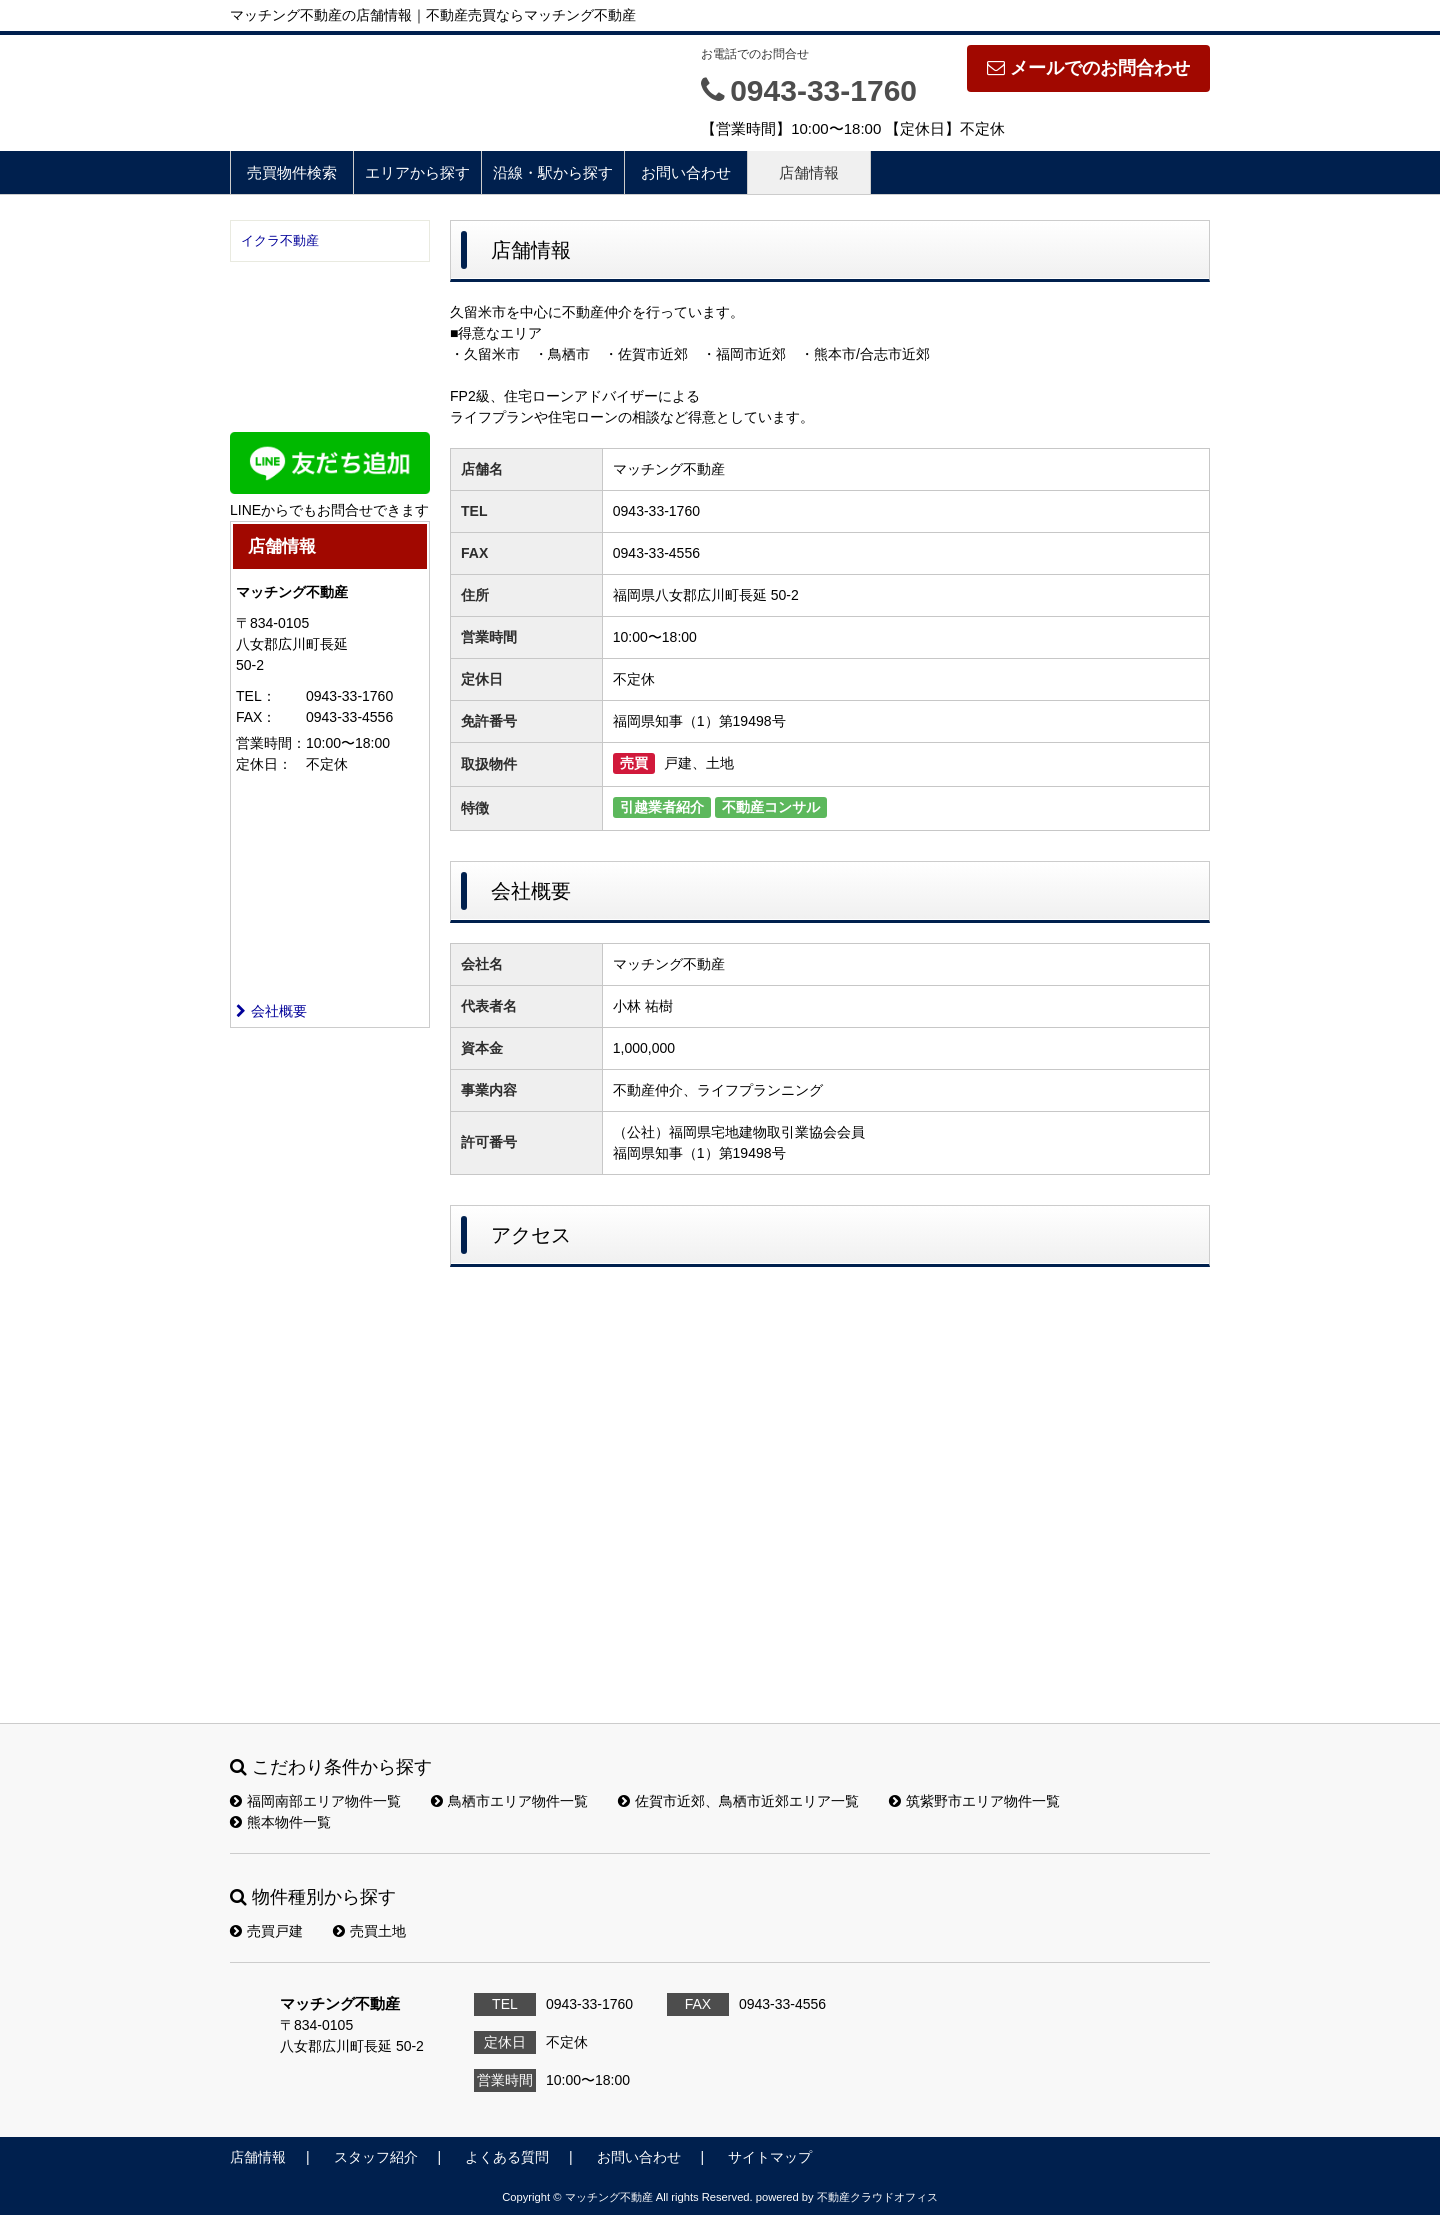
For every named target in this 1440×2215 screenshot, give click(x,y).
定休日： (264, 764)
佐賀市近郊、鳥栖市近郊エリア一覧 (738, 1801)
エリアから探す (417, 172)
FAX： (256, 717)
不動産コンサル (771, 807)
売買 (634, 763)
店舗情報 (809, 172)
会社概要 (271, 1011)
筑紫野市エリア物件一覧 (974, 1801)
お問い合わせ (686, 172)
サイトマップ (770, 2157)
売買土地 (369, 1931)
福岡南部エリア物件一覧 (315, 1801)
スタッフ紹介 (376, 2157)
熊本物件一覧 (280, 1822)
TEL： (256, 696)
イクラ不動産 (280, 240)
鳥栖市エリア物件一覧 (509, 1801)
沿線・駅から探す (553, 172)
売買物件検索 (292, 172)
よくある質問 (507, 2157)
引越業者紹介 (662, 807)
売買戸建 (266, 1931)
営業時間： (271, 743)
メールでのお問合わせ (1088, 68)
